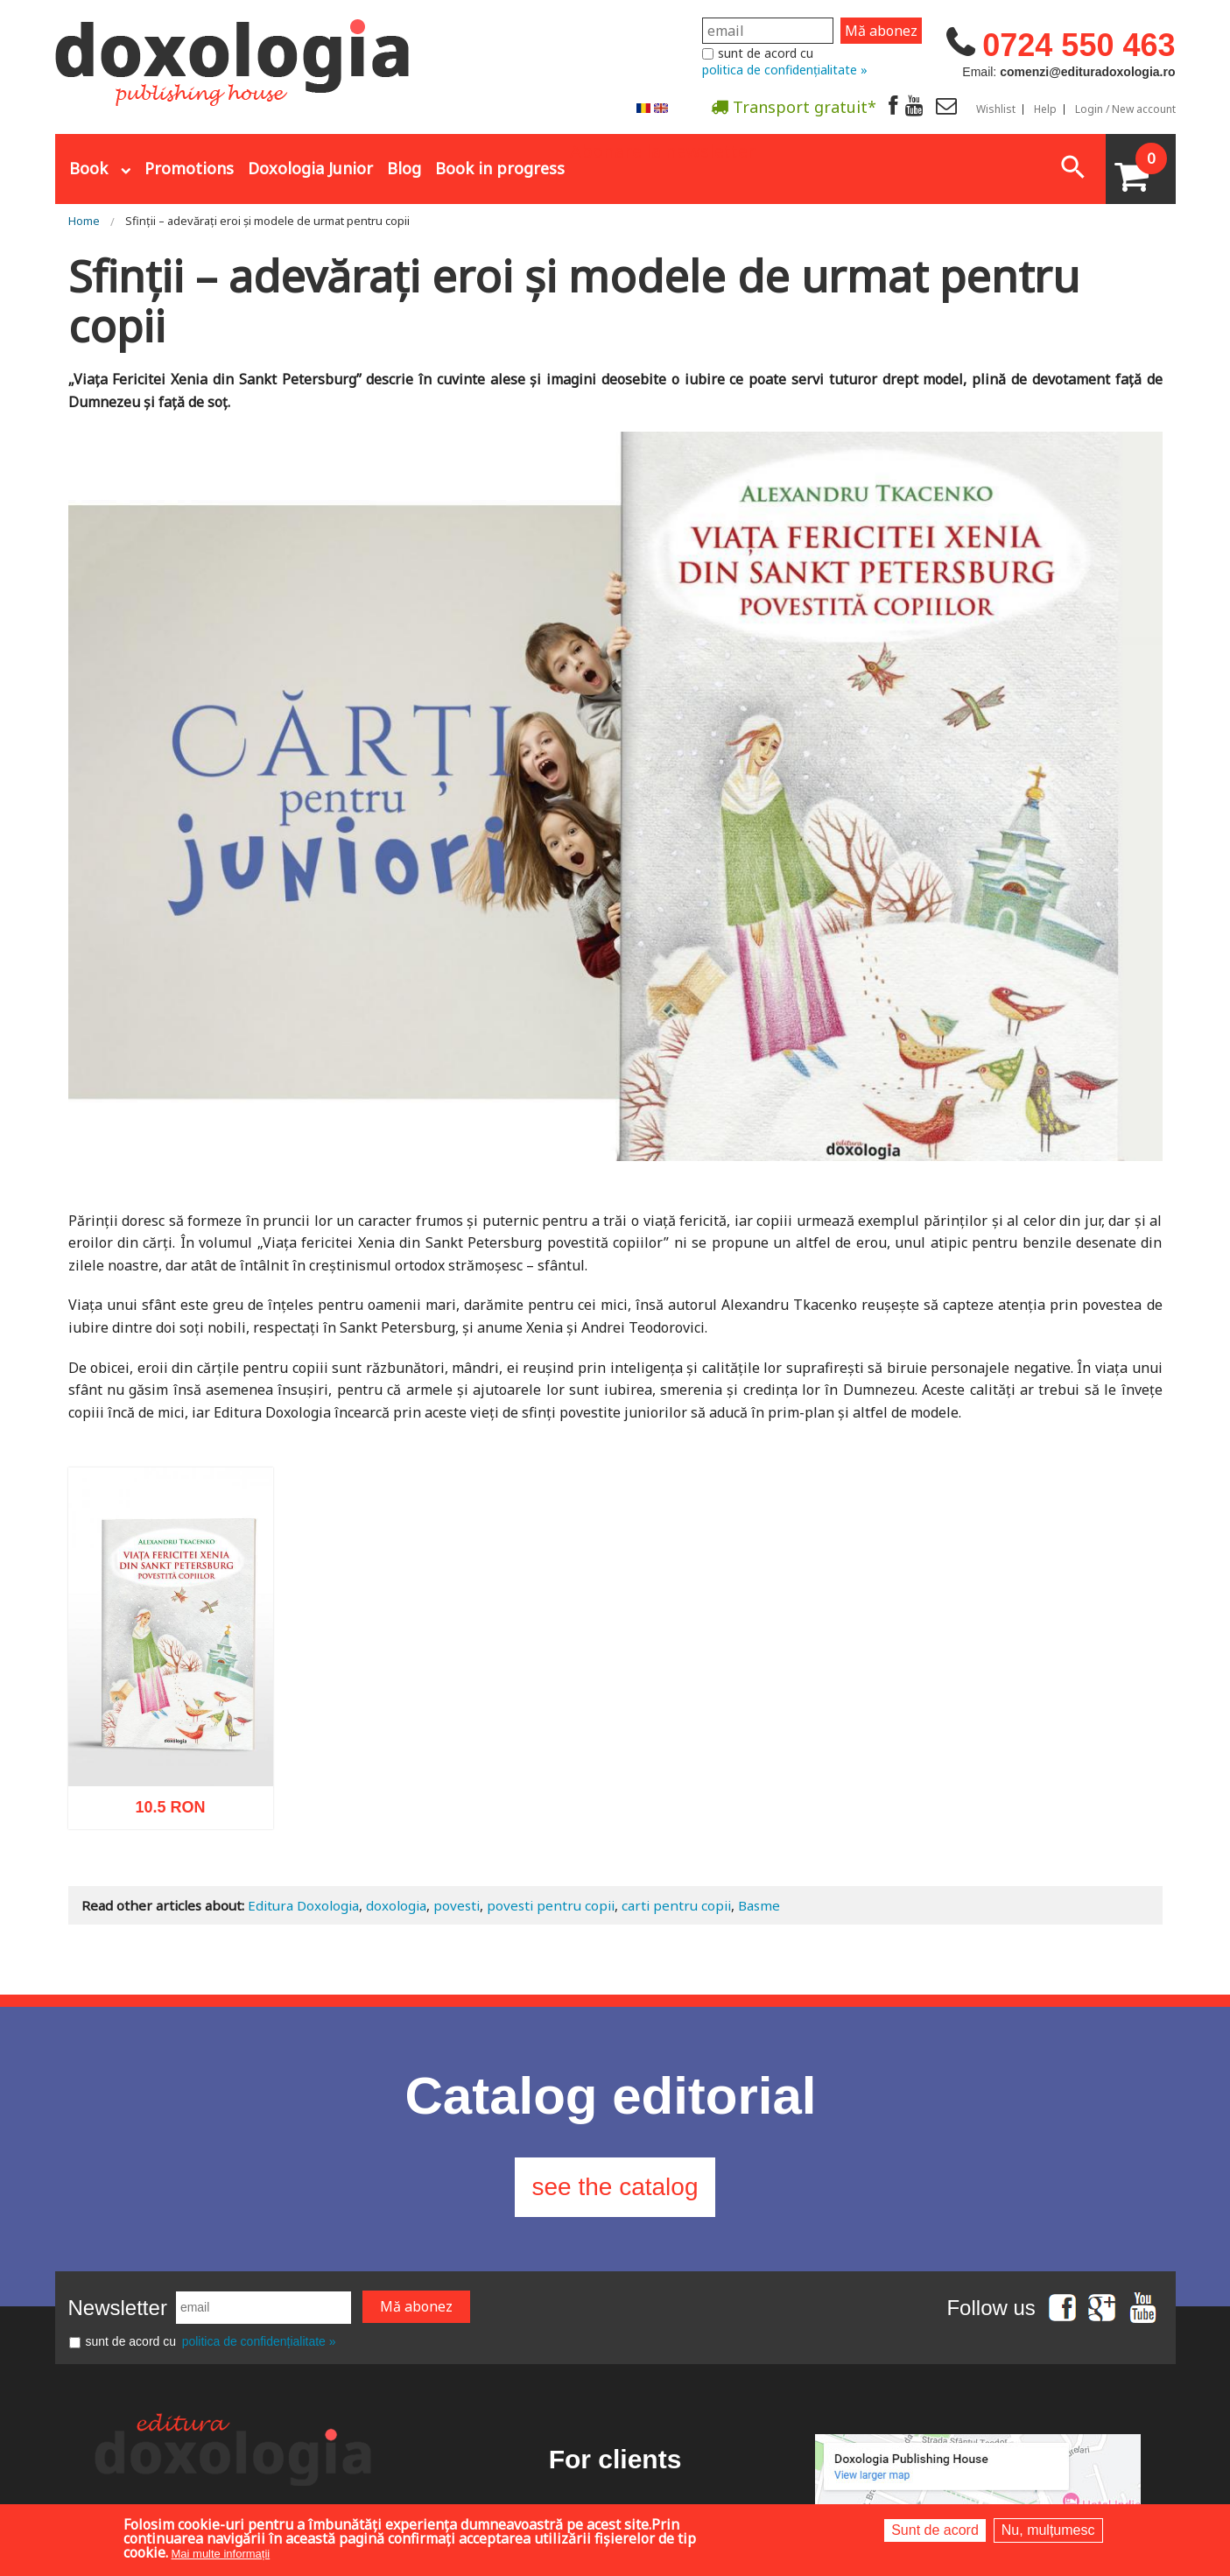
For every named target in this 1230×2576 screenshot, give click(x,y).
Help (1045, 109)
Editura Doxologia (303, 1905)
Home (84, 221)
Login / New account (1125, 109)
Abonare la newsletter (663, 149)
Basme (759, 1905)
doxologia (396, 1905)
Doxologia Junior (310, 168)
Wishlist (996, 109)
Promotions (189, 168)
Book (88, 168)
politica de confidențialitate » (785, 69)
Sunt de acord (935, 2530)
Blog (404, 168)
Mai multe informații (221, 2553)
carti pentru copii (676, 1905)
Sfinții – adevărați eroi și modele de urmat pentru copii (267, 221)
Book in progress (500, 168)
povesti (456, 1905)
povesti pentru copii (551, 1905)
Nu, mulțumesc (1048, 2530)
